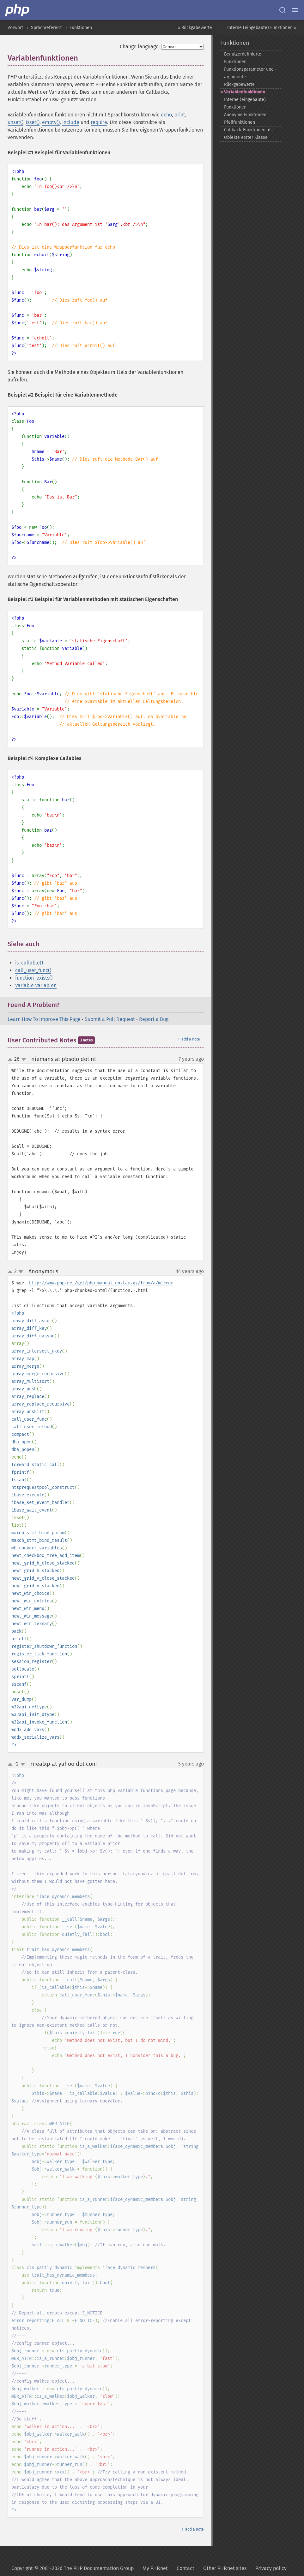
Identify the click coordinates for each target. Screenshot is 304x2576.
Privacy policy (271, 2568)
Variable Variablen (36, 985)
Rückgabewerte (239, 84)
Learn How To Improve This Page (44, 1019)
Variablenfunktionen (244, 92)
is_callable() (29, 963)
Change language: (140, 47)
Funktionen (81, 27)
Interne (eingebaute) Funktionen (245, 103)
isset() (33, 122)
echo (166, 115)
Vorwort (15, 27)
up (11, 1059)
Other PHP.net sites (224, 2568)
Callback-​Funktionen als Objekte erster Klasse (248, 133)
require (99, 122)
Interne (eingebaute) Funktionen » (261, 27)
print (179, 115)
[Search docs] (282, 10)
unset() (15, 122)
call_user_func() (33, 970)
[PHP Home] (17, 10)
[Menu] (295, 10)
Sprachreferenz (46, 27)
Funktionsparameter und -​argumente (250, 73)
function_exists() (33, 978)
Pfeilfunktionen (239, 122)
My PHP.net (155, 2568)
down (23, 1059)
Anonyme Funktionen (245, 114)
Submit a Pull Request (110, 1019)
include (70, 122)
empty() (51, 122)
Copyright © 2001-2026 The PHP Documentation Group (72, 2568)
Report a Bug (153, 1019)
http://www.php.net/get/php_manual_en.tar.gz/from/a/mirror (101, 1283)
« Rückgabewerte (195, 27)
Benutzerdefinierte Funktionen (242, 57)
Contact (185, 2568)
